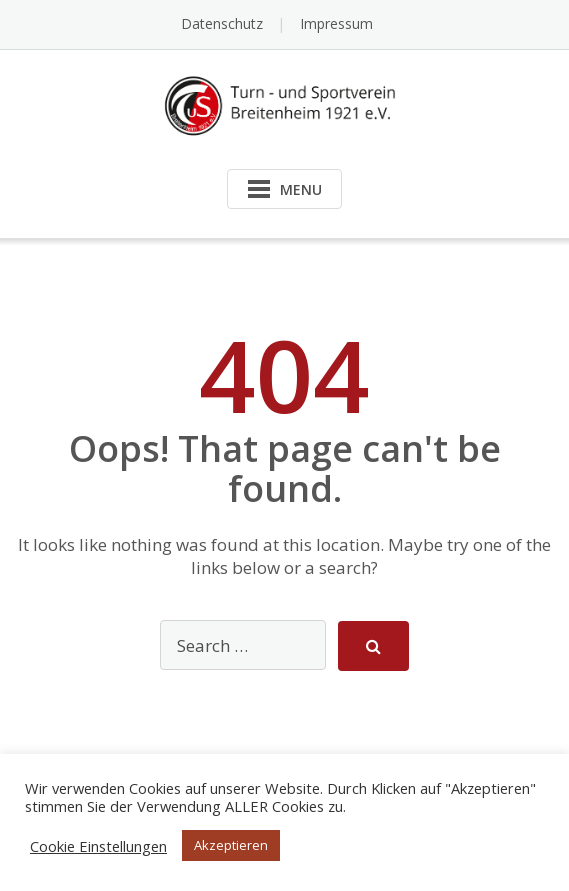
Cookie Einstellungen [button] (98, 846)
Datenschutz (222, 23)
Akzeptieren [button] (231, 845)
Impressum (336, 23)
